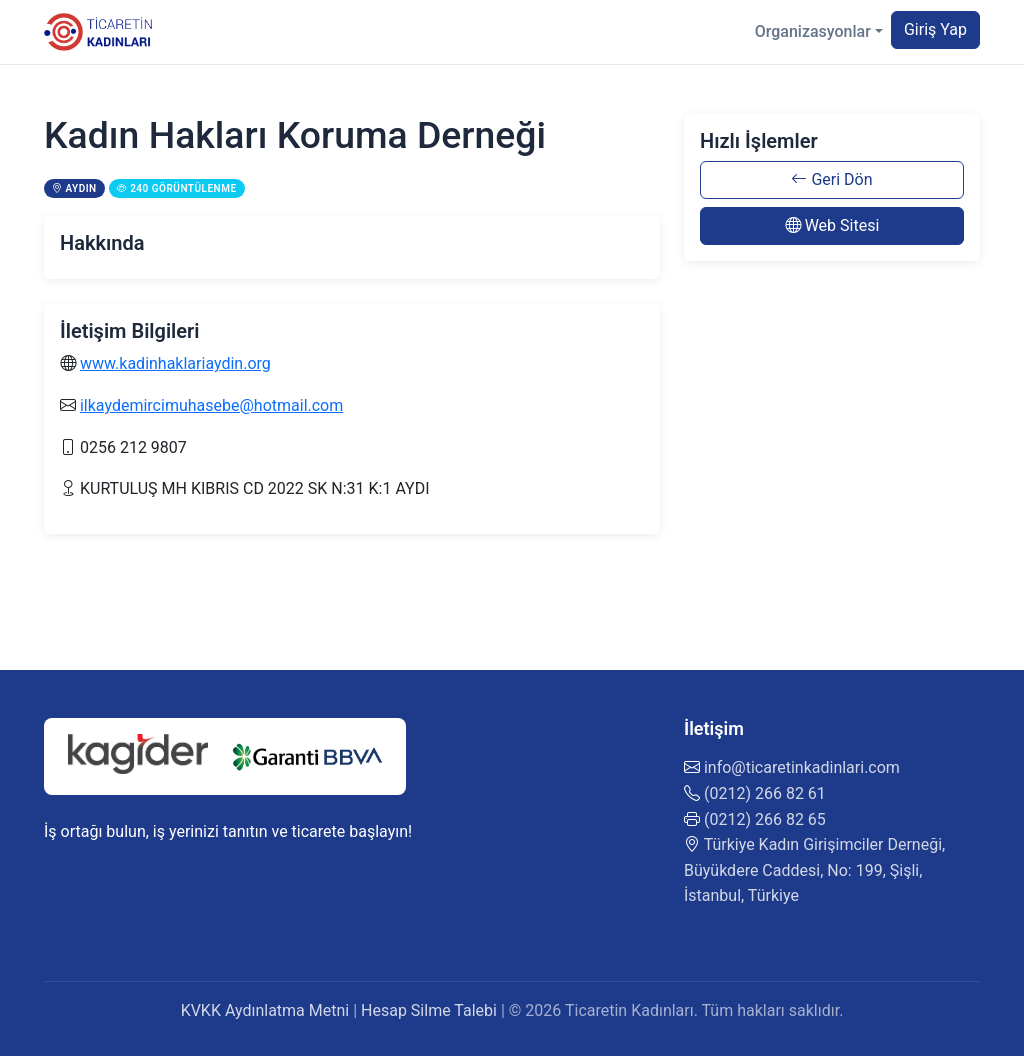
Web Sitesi (832, 225)
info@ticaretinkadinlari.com (802, 767)
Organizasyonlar (813, 31)
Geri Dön (831, 179)
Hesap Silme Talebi (429, 1010)
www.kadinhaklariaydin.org (175, 363)
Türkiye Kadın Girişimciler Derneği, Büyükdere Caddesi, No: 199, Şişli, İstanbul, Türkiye (814, 870)
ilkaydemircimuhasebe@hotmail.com (211, 405)
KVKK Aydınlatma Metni (265, 1010)
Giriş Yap (935, 29)
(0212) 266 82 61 (765, 793)
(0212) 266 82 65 (765, 819)
